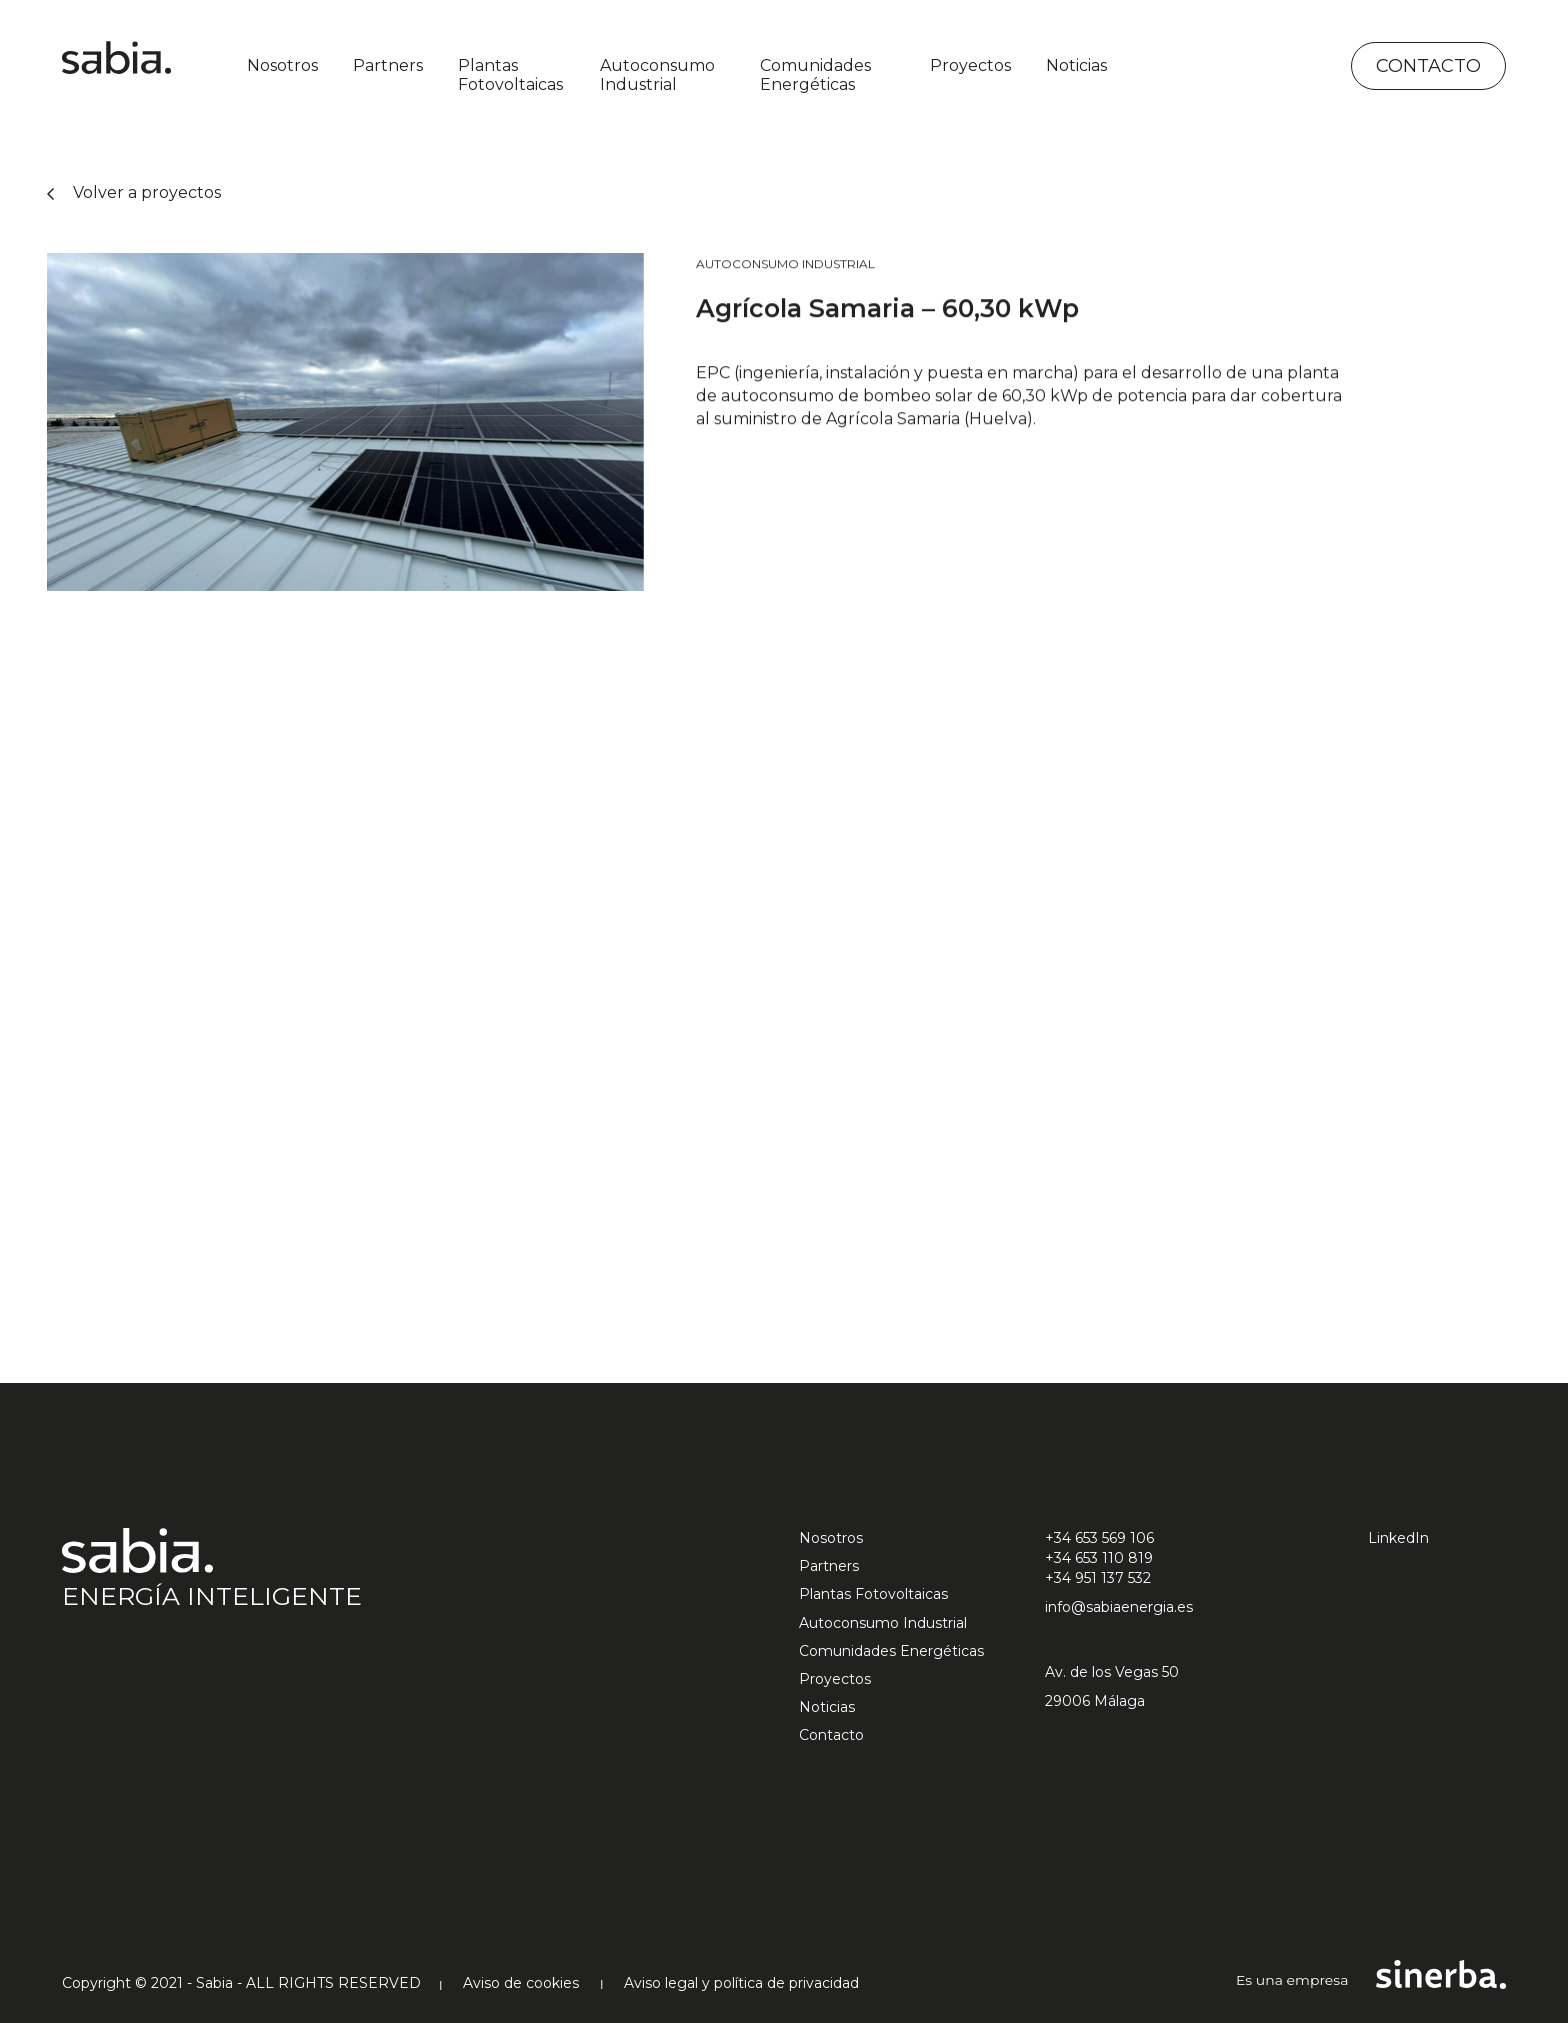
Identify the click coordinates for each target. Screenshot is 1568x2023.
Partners (388, 65)
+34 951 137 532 (1098, 1578)
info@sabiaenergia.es (1119, 1607)
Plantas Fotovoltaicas (510, 75)
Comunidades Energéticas (815, 75)
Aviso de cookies (521, 1983)
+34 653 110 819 (1099, 1558)
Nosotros (282, 65)
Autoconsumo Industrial (657, 75)
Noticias (1076, 65)
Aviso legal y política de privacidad (741, 1983)
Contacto (1428, 66)
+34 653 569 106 (1099, 1538)
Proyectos (970, 65)
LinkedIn (1398, 1538)
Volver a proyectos (134, 192)
